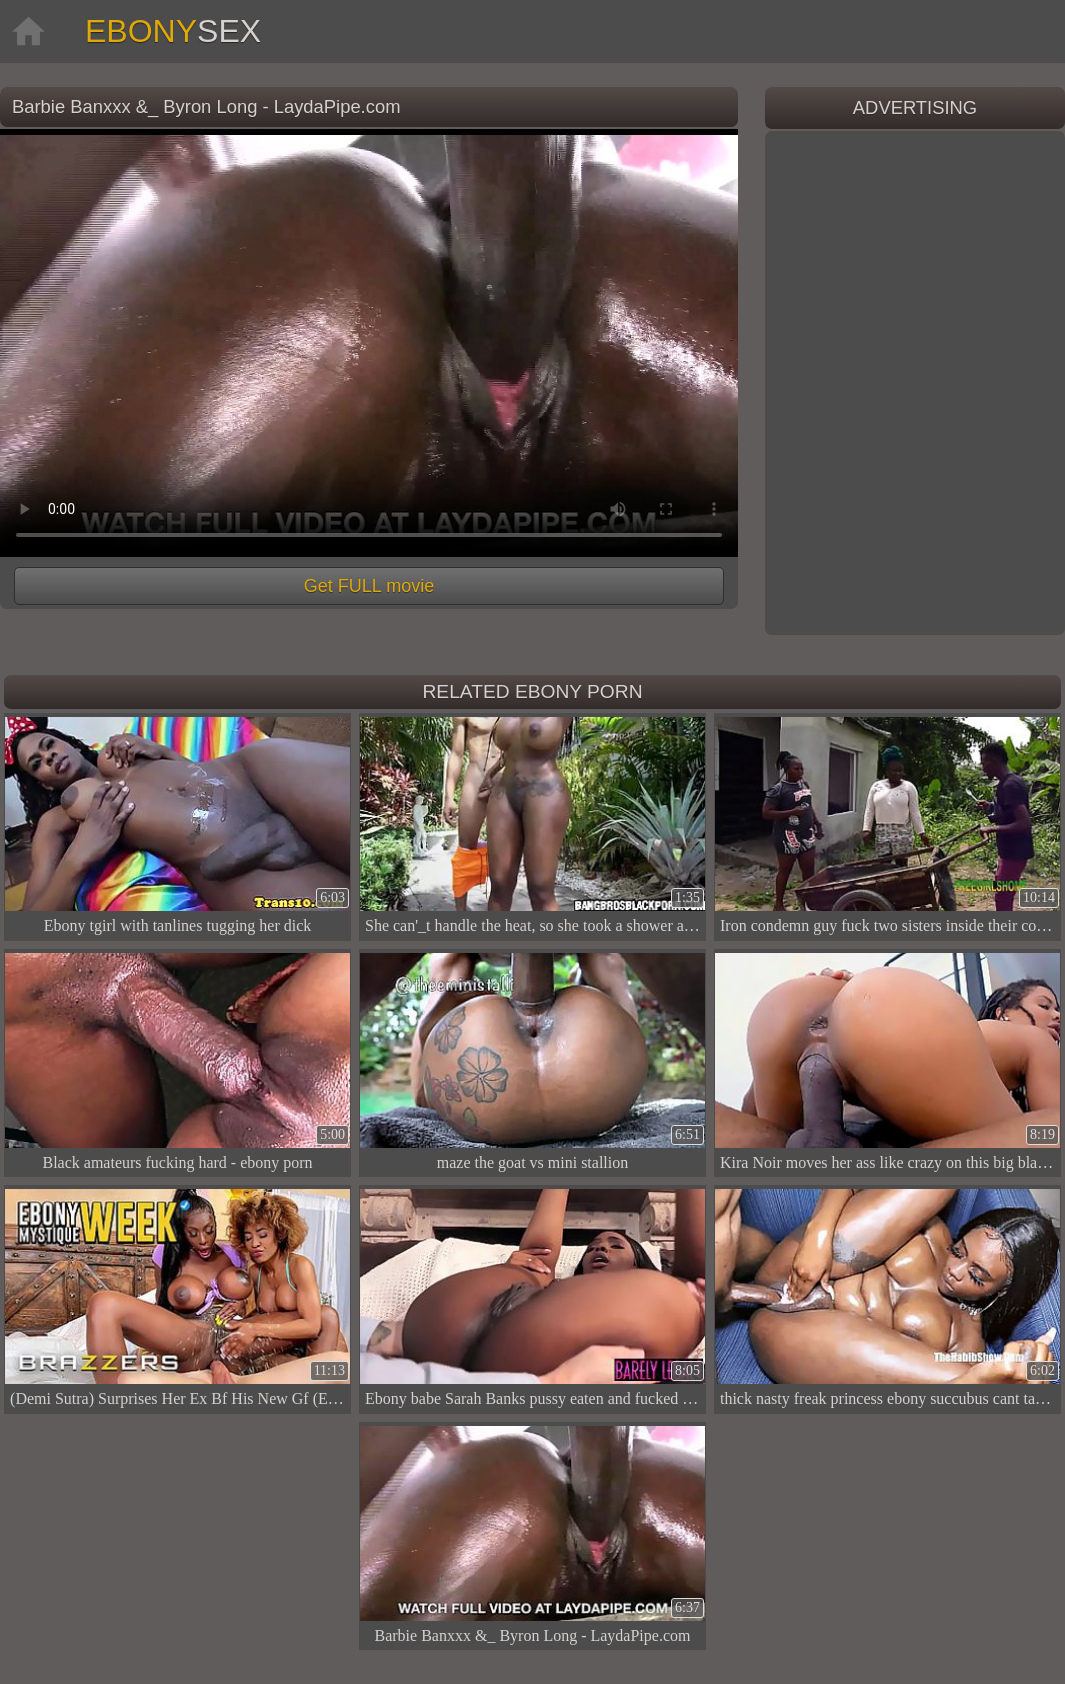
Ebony (173, 31)
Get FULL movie (369, 586)
